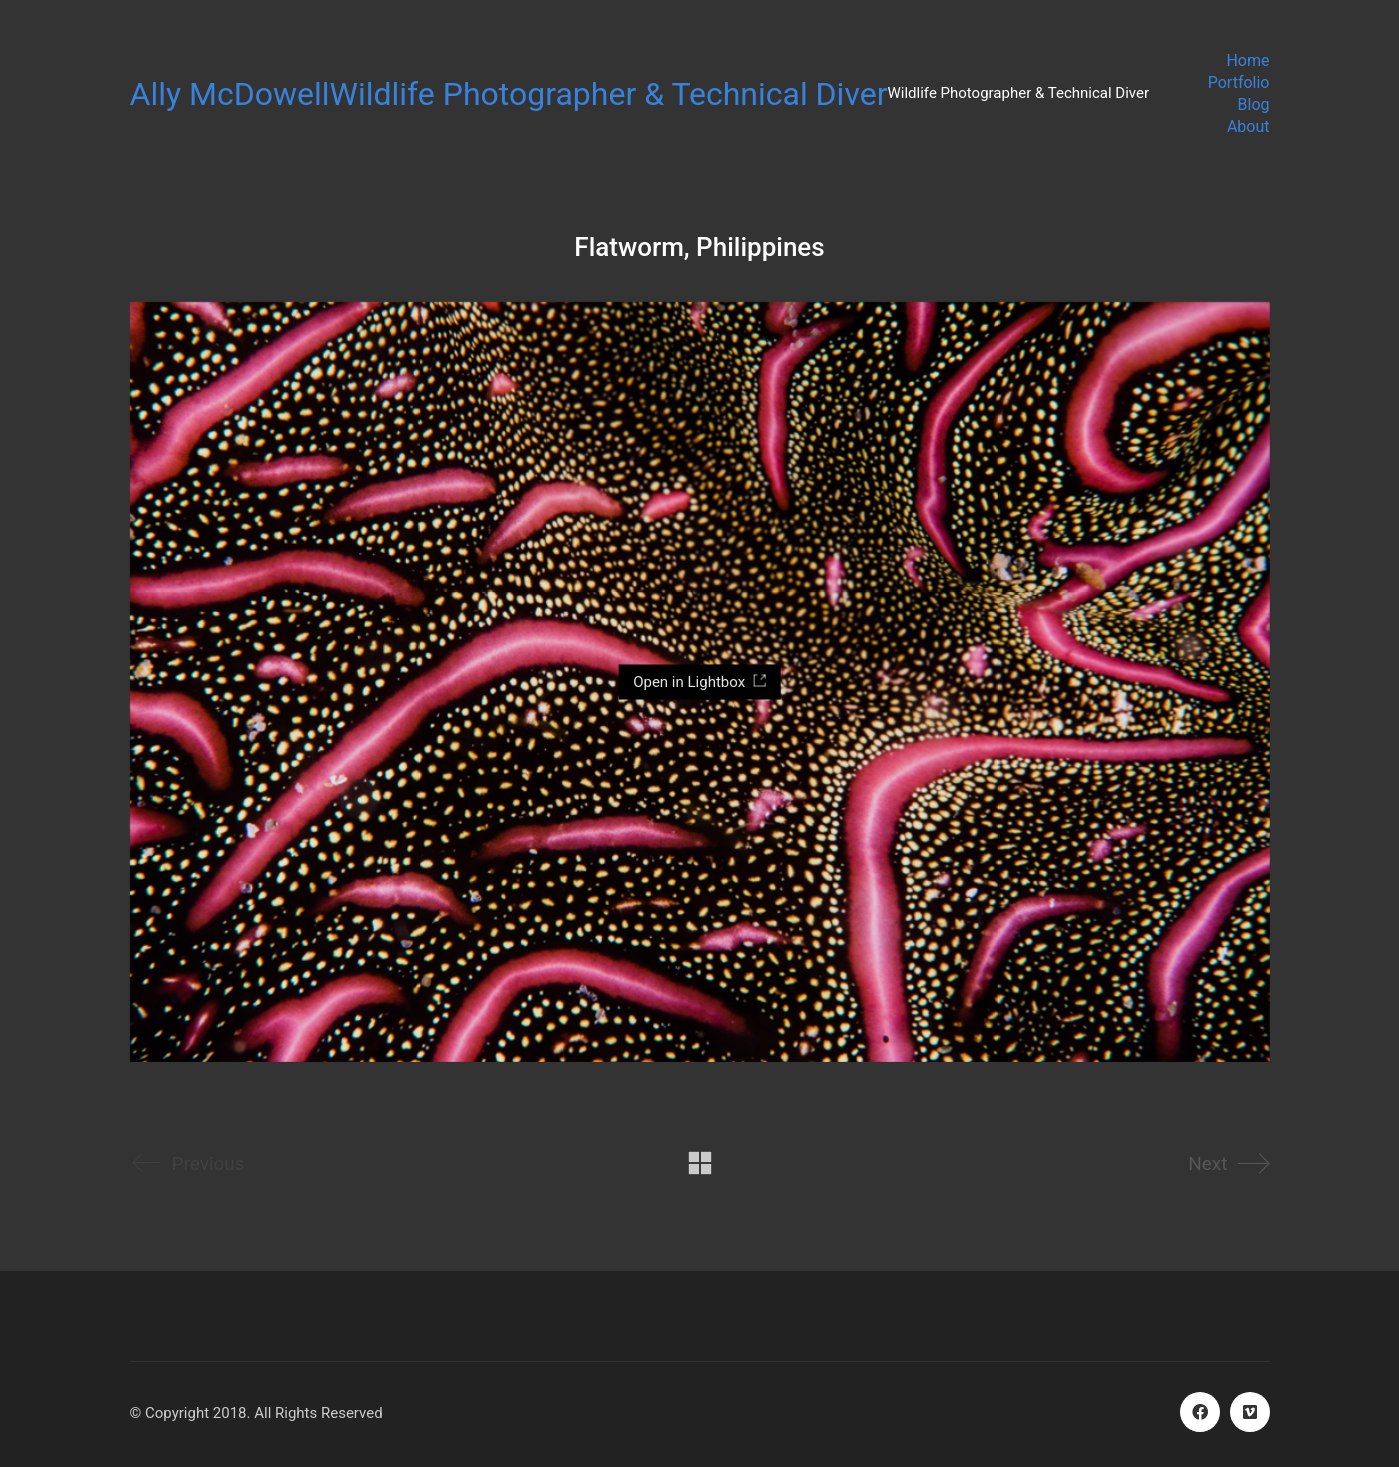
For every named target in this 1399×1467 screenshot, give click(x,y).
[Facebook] (1200, 1412)
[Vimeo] (1250, 1412)
